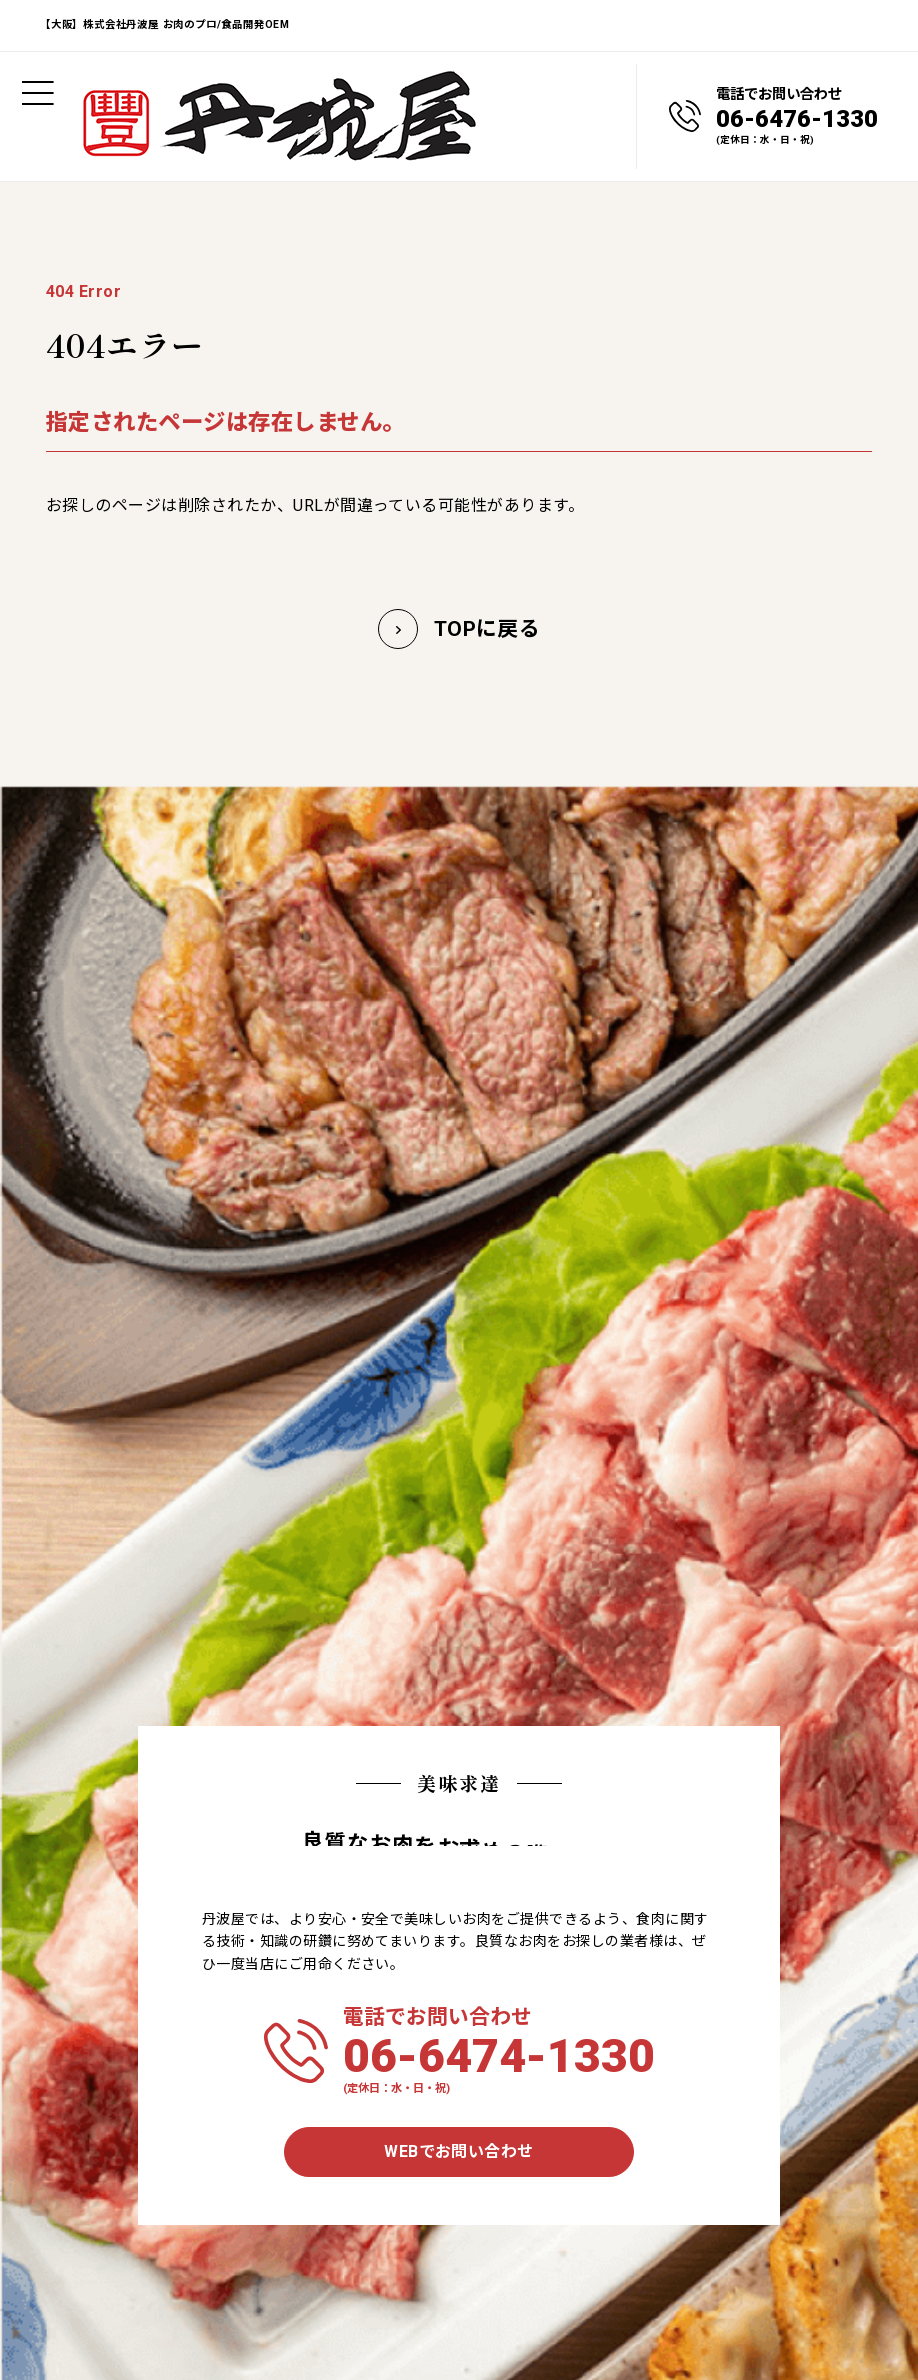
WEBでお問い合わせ (459, 2151)
